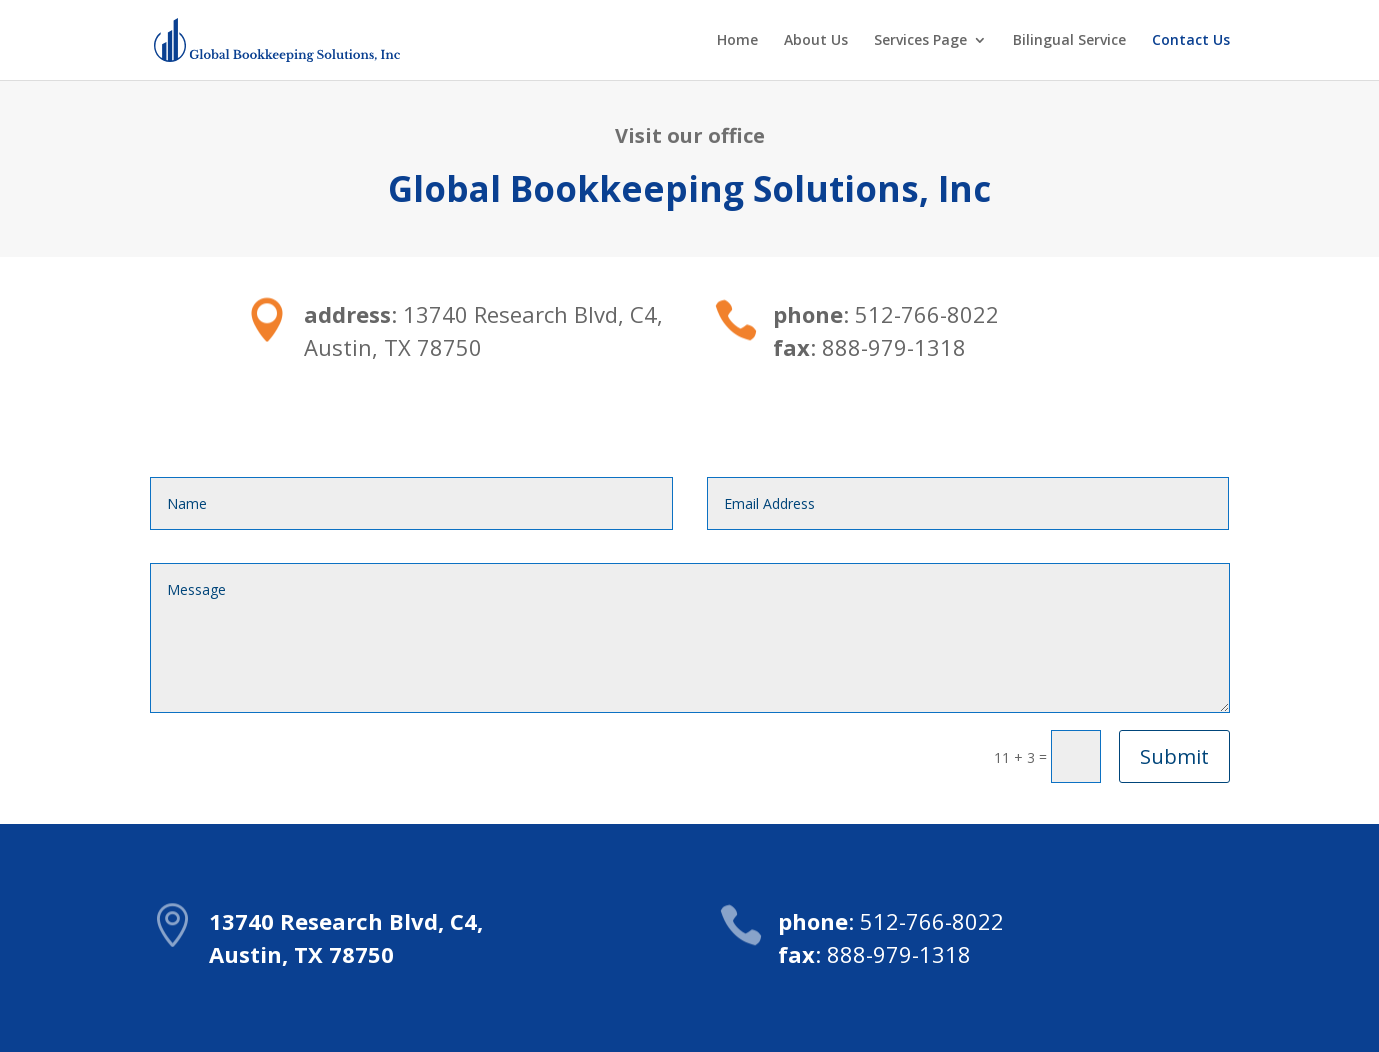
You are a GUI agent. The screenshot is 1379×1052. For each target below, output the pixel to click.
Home (737, 41)
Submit (1174, 756)
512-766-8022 (932, 921)
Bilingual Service (1069, 41)
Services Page (920, 41)
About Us (816, 41)
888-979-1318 (899, 954)
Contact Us (1191, 41)
